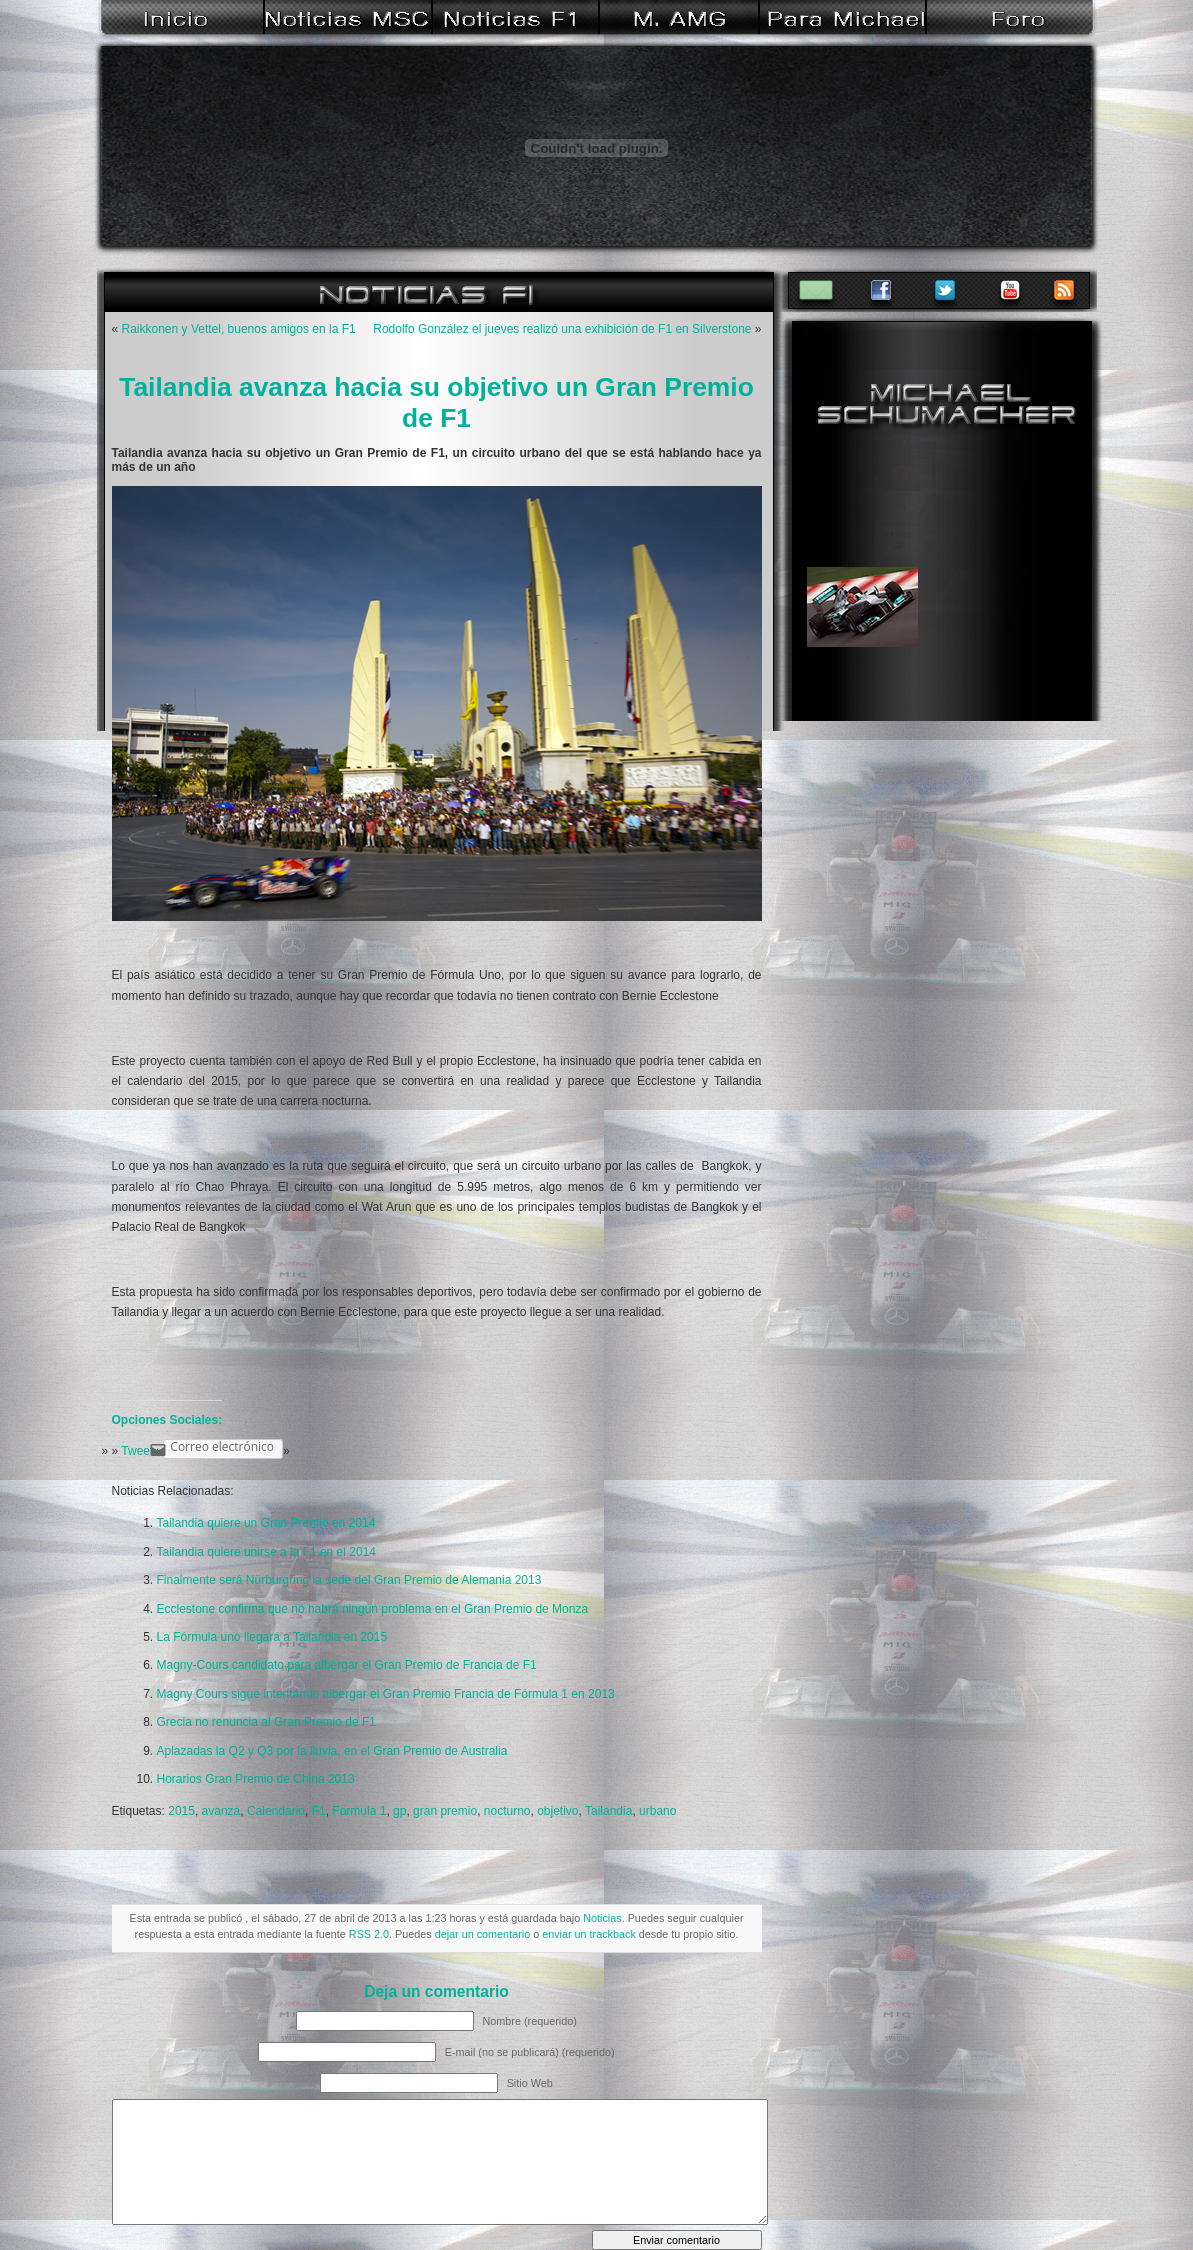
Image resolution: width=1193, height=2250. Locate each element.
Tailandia (608, 1811)
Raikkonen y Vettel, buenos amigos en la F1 (239, 329)
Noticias (602, 1918)
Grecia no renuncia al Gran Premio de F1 (266, 1722)
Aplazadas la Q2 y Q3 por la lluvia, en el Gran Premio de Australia (332, 1751)
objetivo (557, 1811)
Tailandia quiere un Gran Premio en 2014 (266, 1523)
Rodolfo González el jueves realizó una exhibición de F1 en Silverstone (562, 329)
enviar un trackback (589, 1934)
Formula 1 (359, 1811)
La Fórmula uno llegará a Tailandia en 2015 (272, 1637)
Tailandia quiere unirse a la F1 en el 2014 (266, 1552)
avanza (221, 1811)
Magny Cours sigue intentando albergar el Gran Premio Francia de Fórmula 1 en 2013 (386, 1694)
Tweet (137, 1451)
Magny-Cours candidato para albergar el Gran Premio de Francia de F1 (347, 1665)
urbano (657, 1811)
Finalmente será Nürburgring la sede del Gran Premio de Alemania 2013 (349, 1580)
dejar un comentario (482, 1934)
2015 (181, 1811)
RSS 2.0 (369, 1934)
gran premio (445, 1811)
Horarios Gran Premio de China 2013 (256, 1779)
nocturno (507, 1811)
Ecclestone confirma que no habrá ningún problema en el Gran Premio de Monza (373, 1609)
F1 (319, 1811)
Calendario (276, 1811)
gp (399, 1811)
